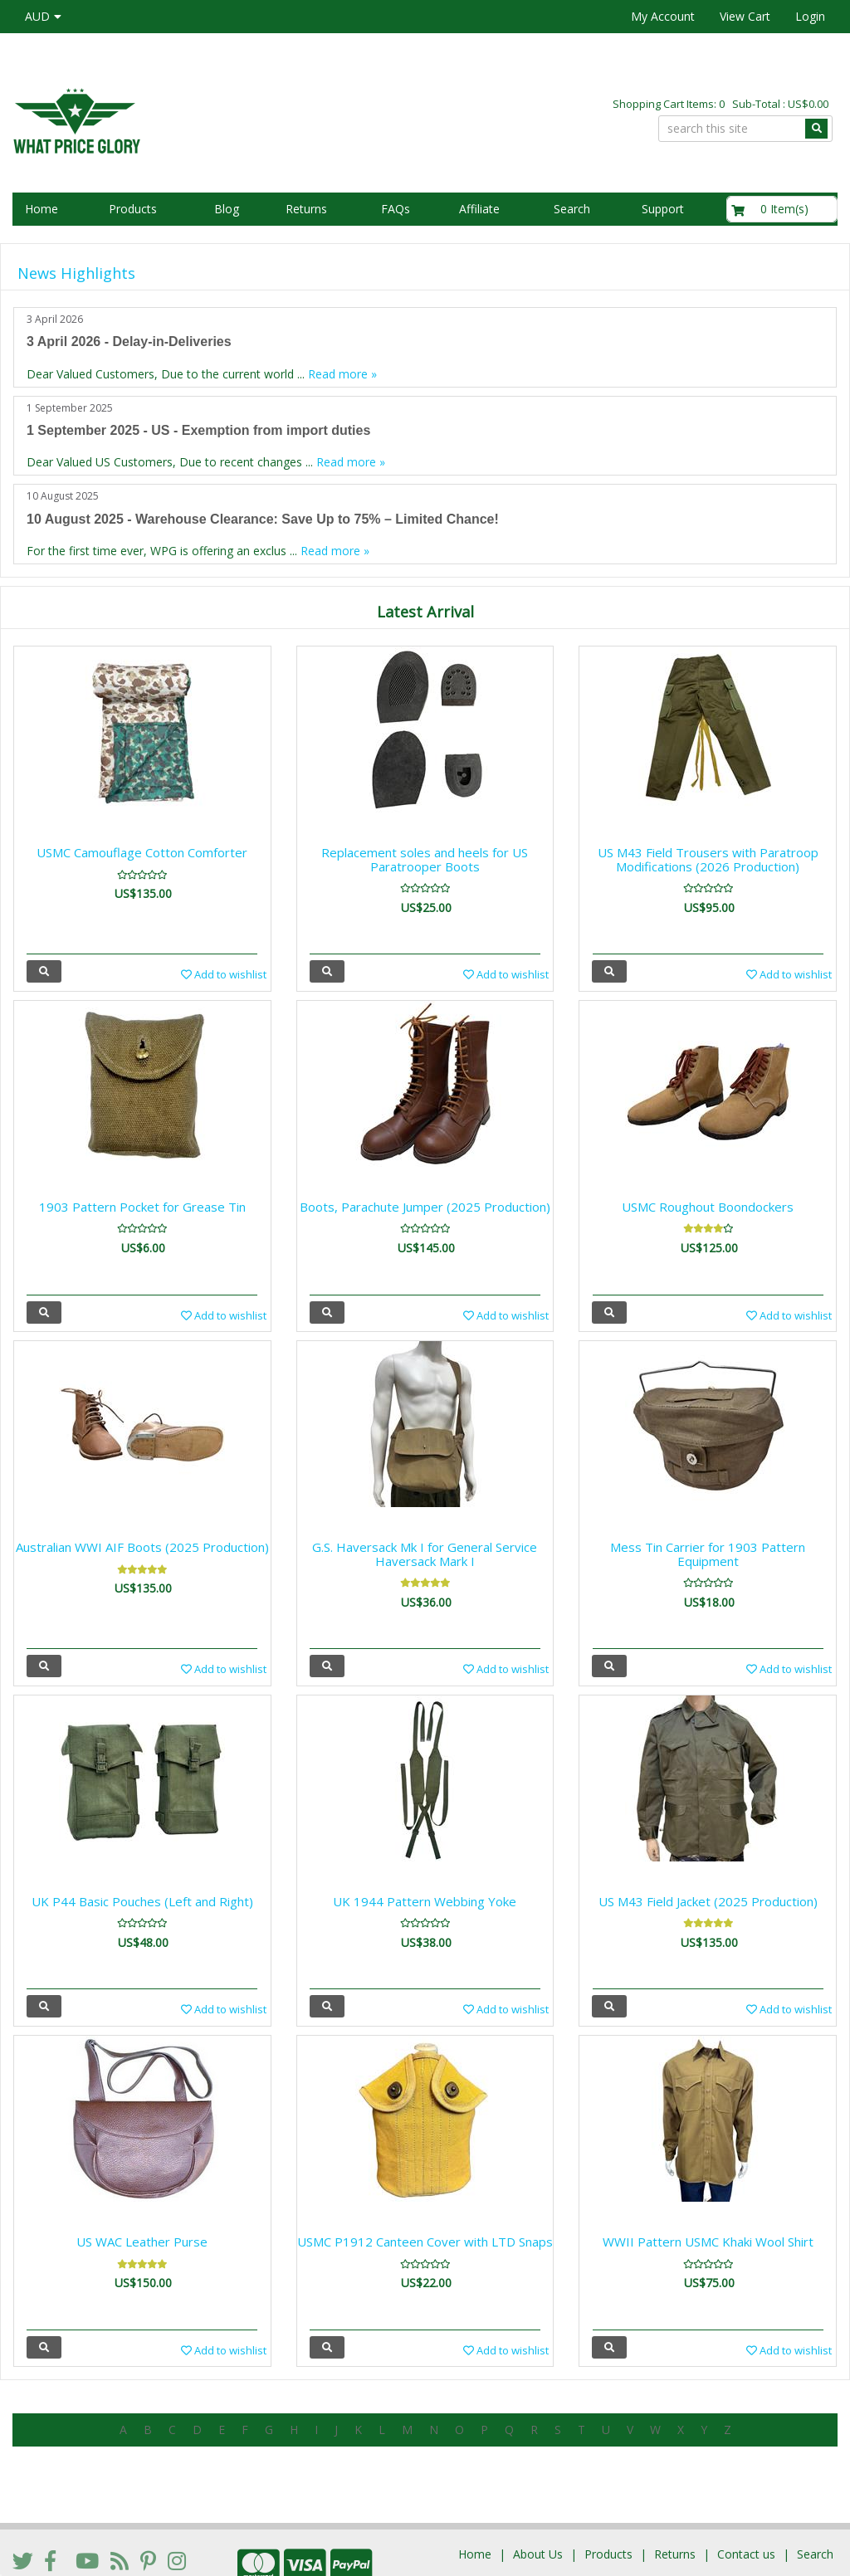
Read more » (342, 374)
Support (663, 209)
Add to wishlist (223, 974)
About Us (538, 2504)
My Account (663, 16)
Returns (306, 209)
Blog (226, 209)
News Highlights (76, 273)
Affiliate (479, 209)
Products (133, 209)
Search (572, 209)
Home (41, 209)
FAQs (395, 209)
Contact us (746, 2504)
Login (810, 16)
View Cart (745, 16)
